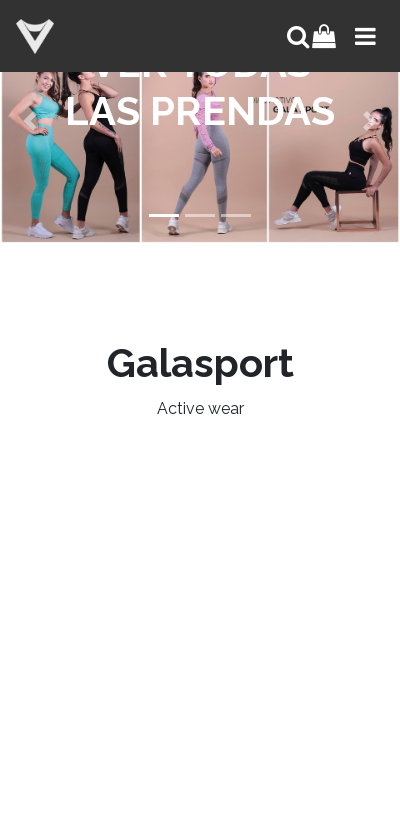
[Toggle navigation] (363, 36)
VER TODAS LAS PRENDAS (200, 86)
